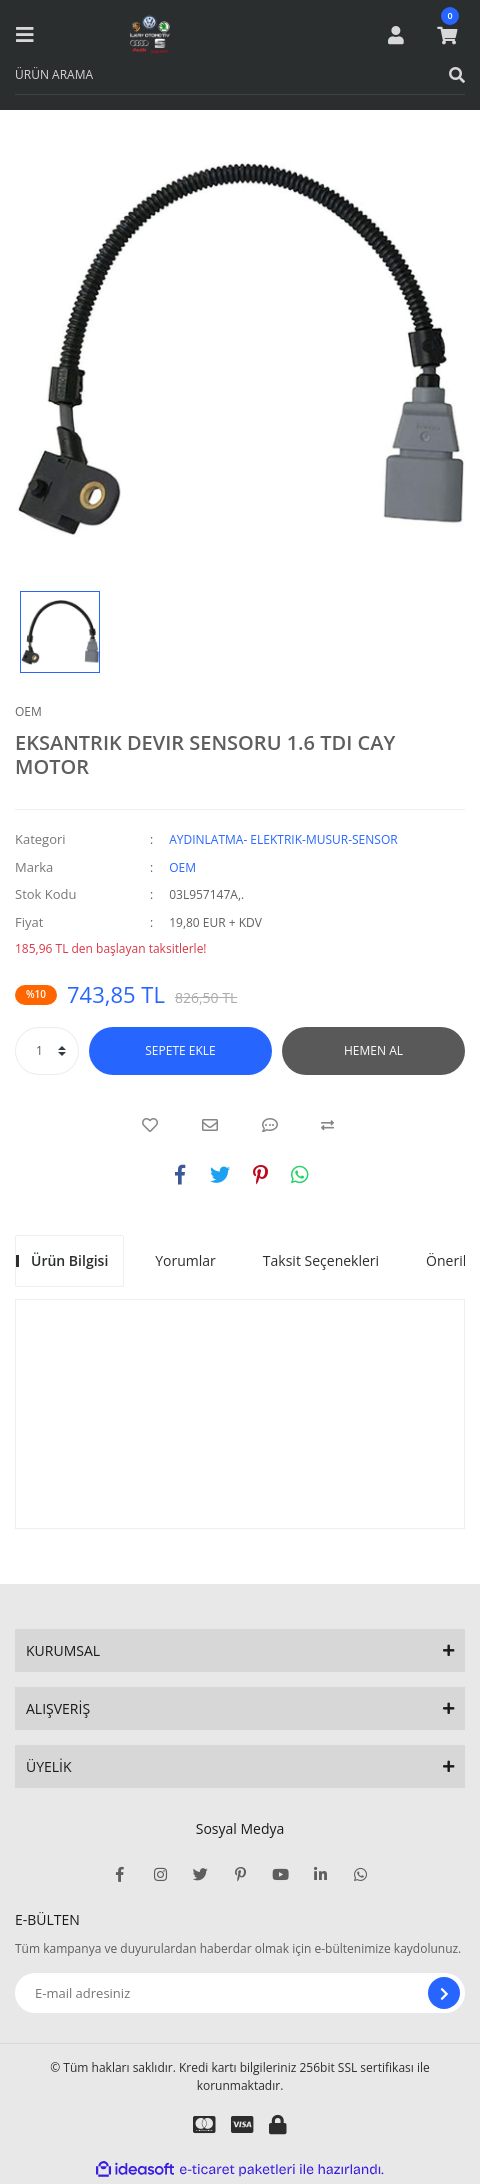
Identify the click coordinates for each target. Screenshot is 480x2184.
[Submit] (444, 1993)
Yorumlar (185, 1260)
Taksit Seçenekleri (321, 1260)
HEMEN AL (373, 1050)
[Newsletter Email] (240, 1993)
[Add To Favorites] (150, 1125)
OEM (28, 711)
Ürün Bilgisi (69, 1260)
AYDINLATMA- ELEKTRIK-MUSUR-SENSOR (283, 839)
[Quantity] (47, 1051)
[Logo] (150, 35)
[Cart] (447, 35)
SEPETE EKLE (180, 1050)
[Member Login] (396, 35)
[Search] (240, 75)
